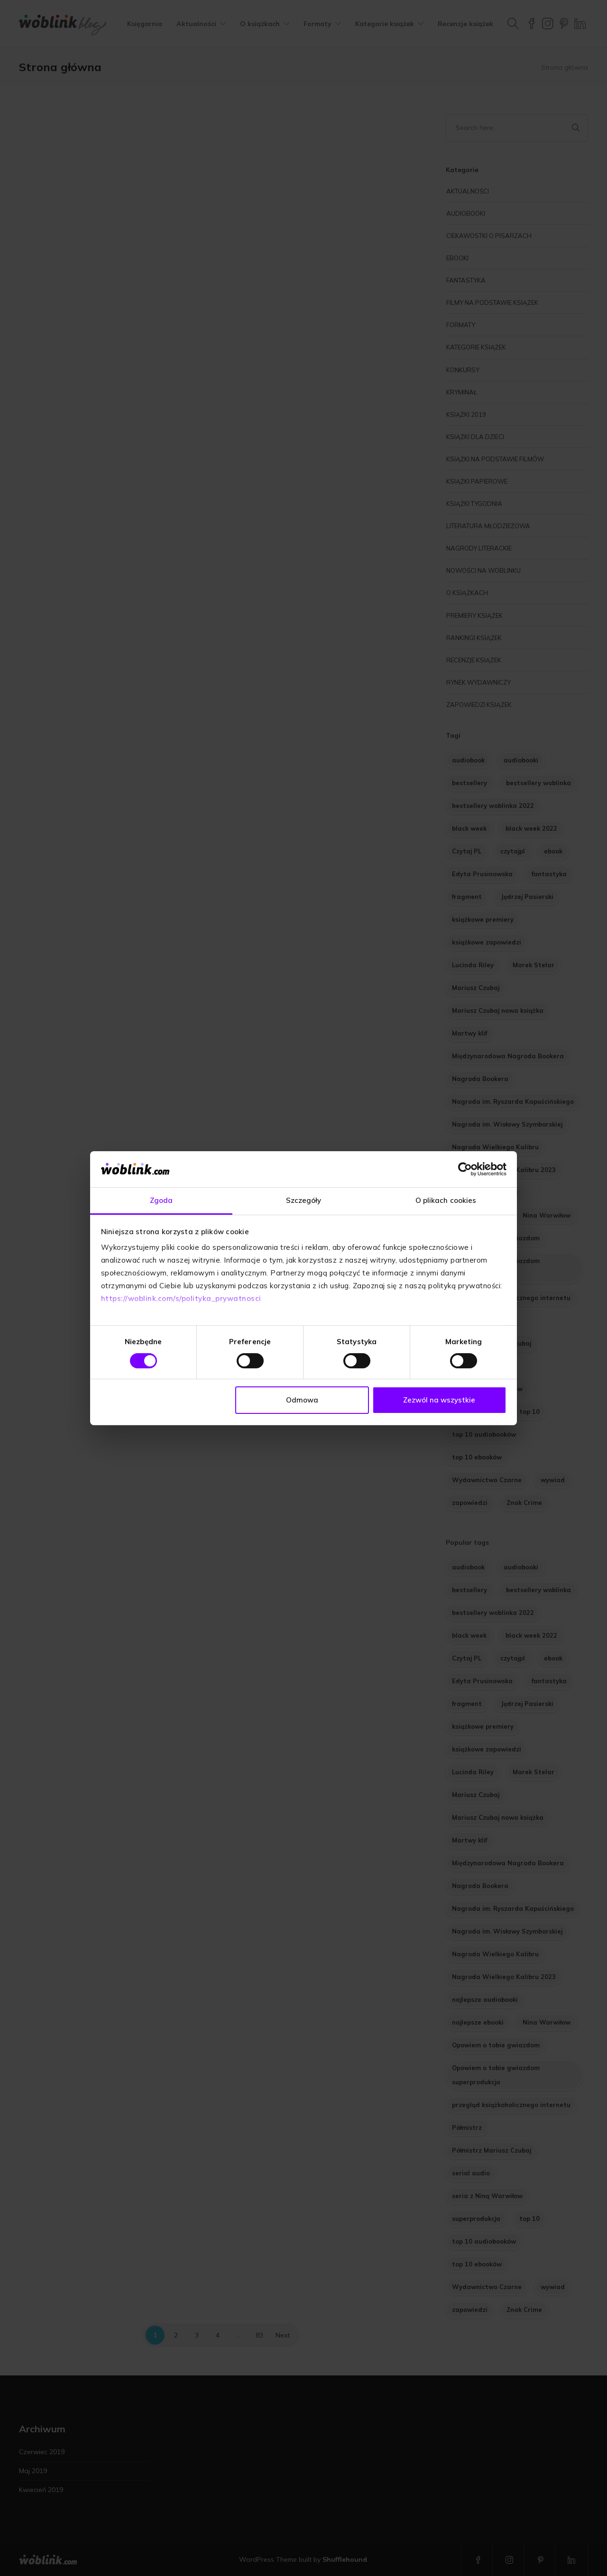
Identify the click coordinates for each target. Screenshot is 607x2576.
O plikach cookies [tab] (446, 1200)
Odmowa (302, 1399)
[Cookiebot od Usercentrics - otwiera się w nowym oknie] (464, 1169)
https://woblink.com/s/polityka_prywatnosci (181, 1298)
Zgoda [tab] (161, 1200)
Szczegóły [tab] (304, 1200)
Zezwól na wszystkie (439, 1399)
